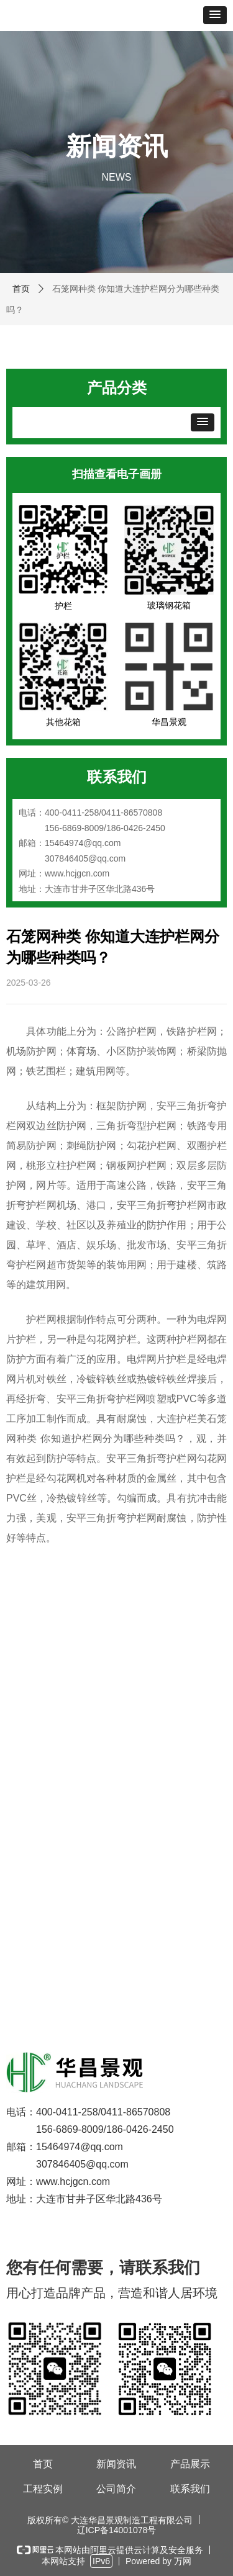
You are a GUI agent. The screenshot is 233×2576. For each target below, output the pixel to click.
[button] (215, 15)
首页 (21, 289)
